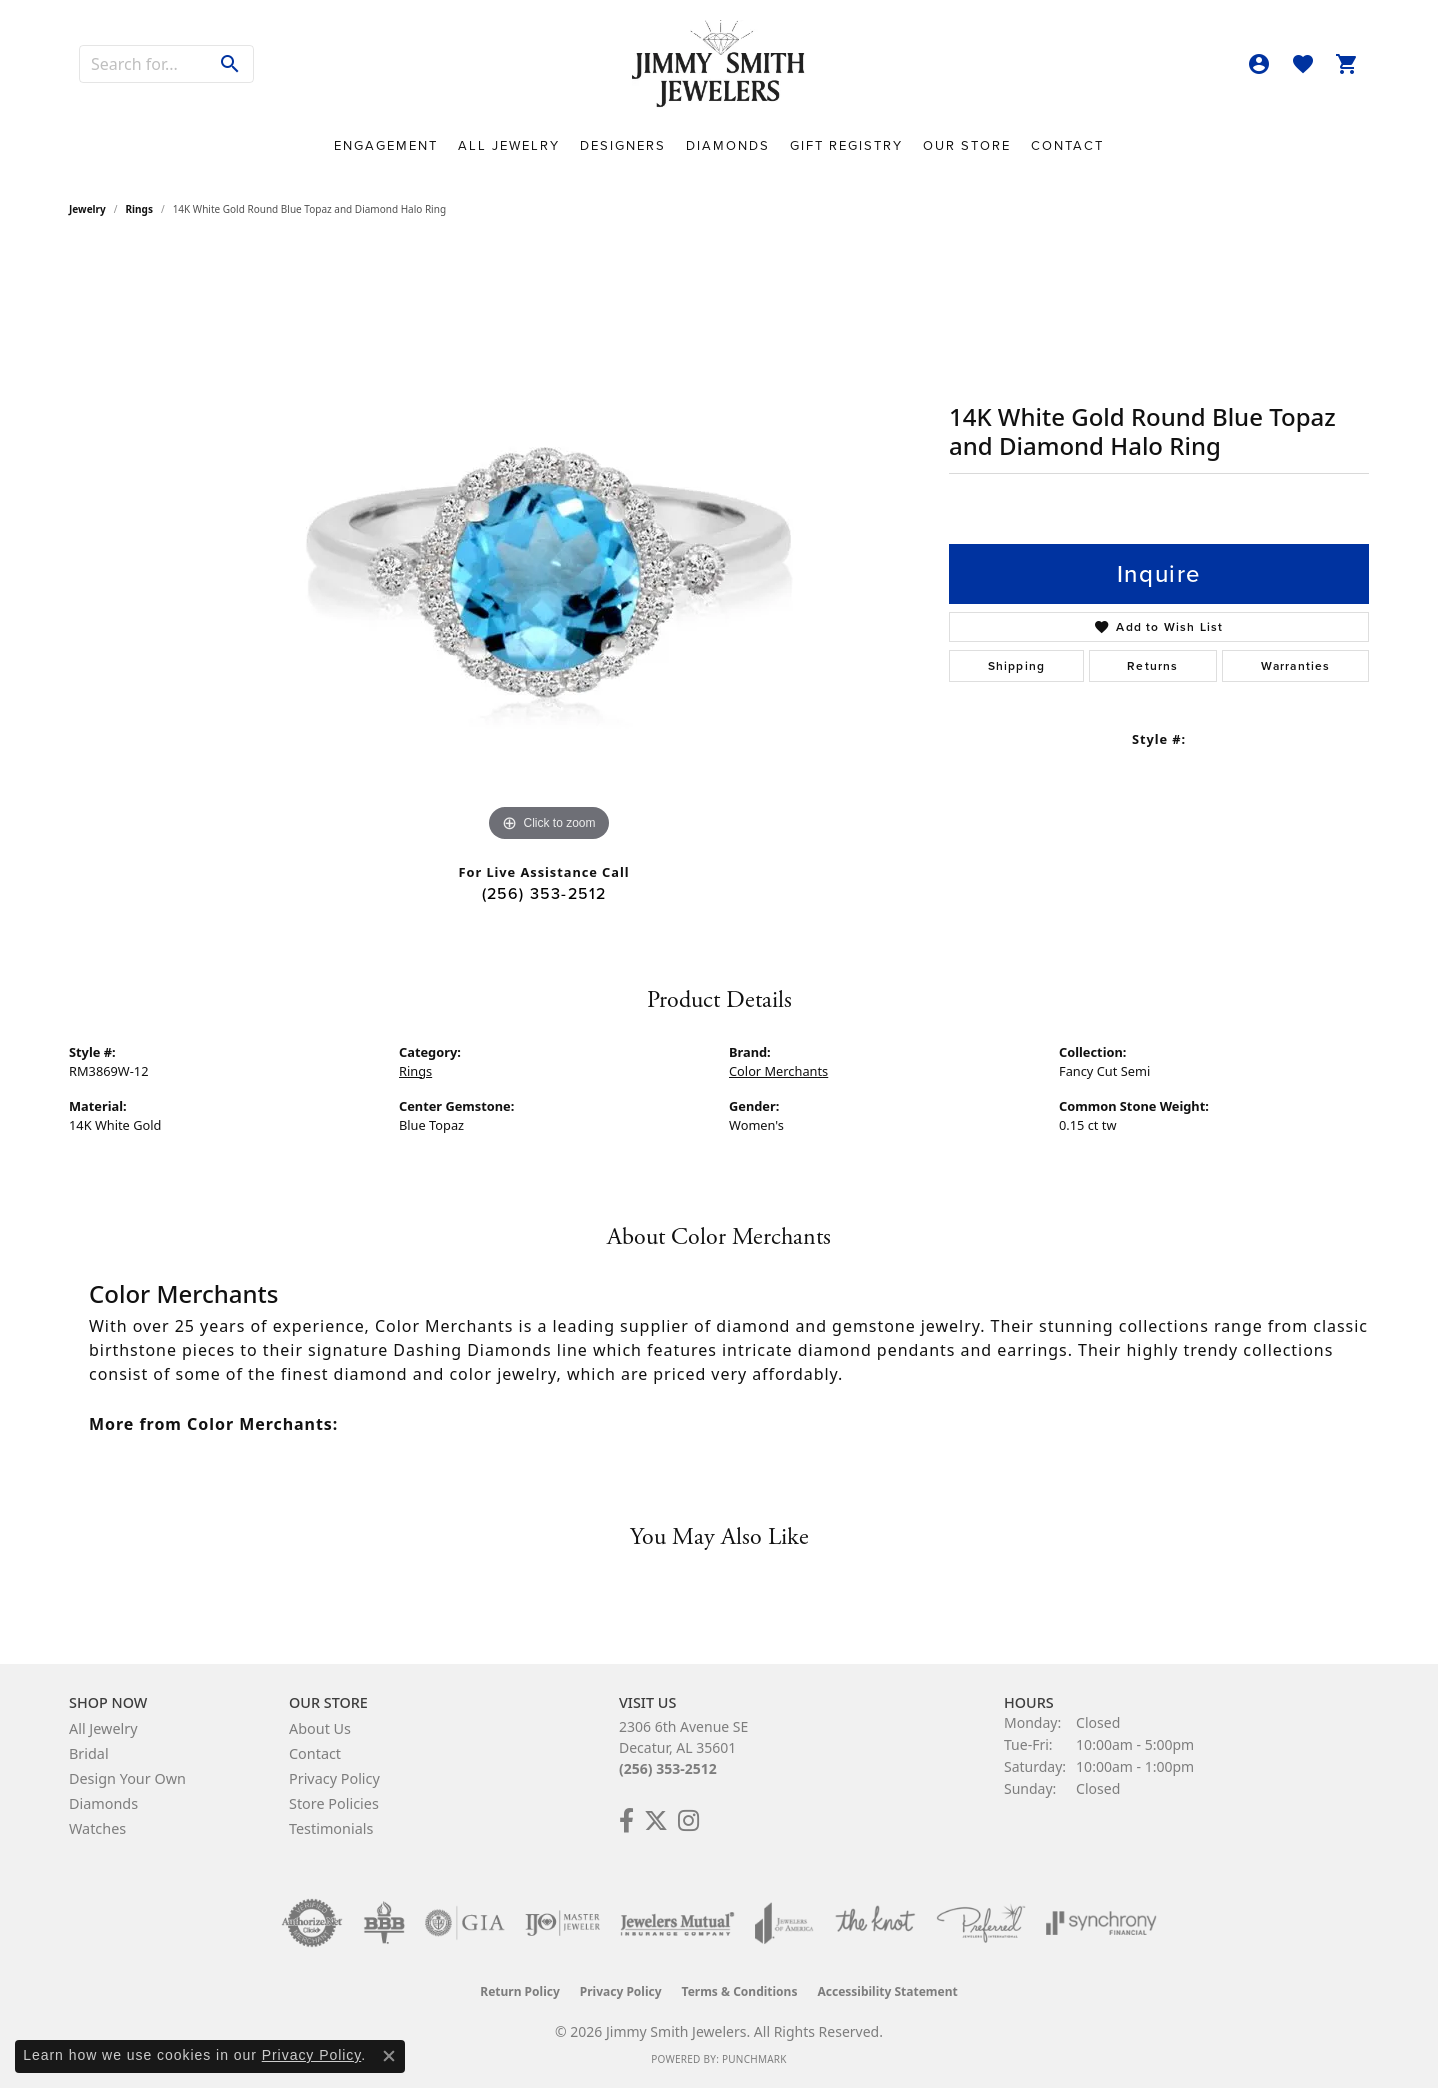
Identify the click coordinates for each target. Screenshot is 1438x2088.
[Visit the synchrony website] (1101, 1923)
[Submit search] (230, 64)
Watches (97, 1828)
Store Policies (334, 1803)
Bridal (89, 1753)
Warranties (1296, 666)
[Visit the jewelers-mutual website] (677, 1923)
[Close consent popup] (389, 2056)
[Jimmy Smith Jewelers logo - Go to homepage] (719, 64)
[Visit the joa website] (784, 1923)
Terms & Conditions (740, 1991)
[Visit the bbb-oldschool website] (384, 1923)
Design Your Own (127, 1778)
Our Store (967, 145)
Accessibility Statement (887, 1991)
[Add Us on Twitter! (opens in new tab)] (656, 1821)
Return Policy (520, 1991)
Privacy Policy (334, 1778)
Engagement (386, 145)
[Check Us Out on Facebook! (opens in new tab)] (626, 1821)
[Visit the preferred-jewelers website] (981, 1923)
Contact (1067, 145)
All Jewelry (509, 145)
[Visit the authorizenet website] (312, 1923)
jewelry (87, 209)
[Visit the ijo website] (562, 1923)
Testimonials (331, 1828)
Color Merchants (778, 1071)
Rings (139, 209)
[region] (549, 547)
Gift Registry (846, 145)
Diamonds (728, 145)
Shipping (1017, 666)
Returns (1152, 666)
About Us (320, 1728)
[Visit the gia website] (465, 1923)
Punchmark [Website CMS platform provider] (754, 2059)
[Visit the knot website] (875, 1923)
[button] (1259, 64)
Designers (623, 145)
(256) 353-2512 (544, 893)
